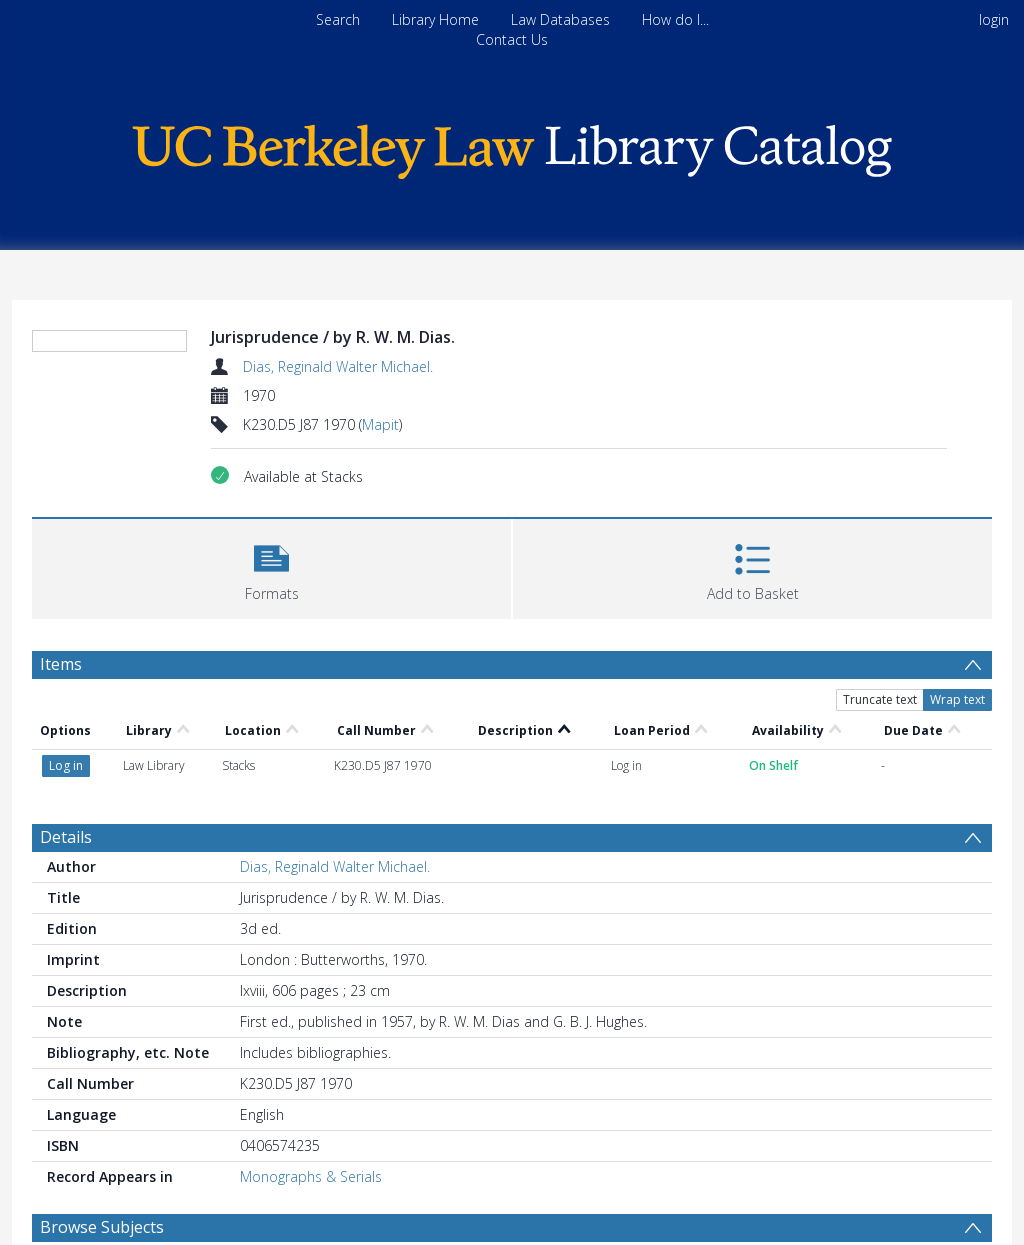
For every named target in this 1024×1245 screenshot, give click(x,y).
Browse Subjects (102, 1227)
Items (61, 664)
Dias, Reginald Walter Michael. (338, 366)
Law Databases (560, 19)
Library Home (435, 19)
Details (66, 837)
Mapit (380, 424)
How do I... (675, 19)
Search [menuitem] (338, 19)
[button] (271, 566)
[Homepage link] (512, 146)
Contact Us (512, 39)
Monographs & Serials (311, 1176)
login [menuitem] (994, 19)
